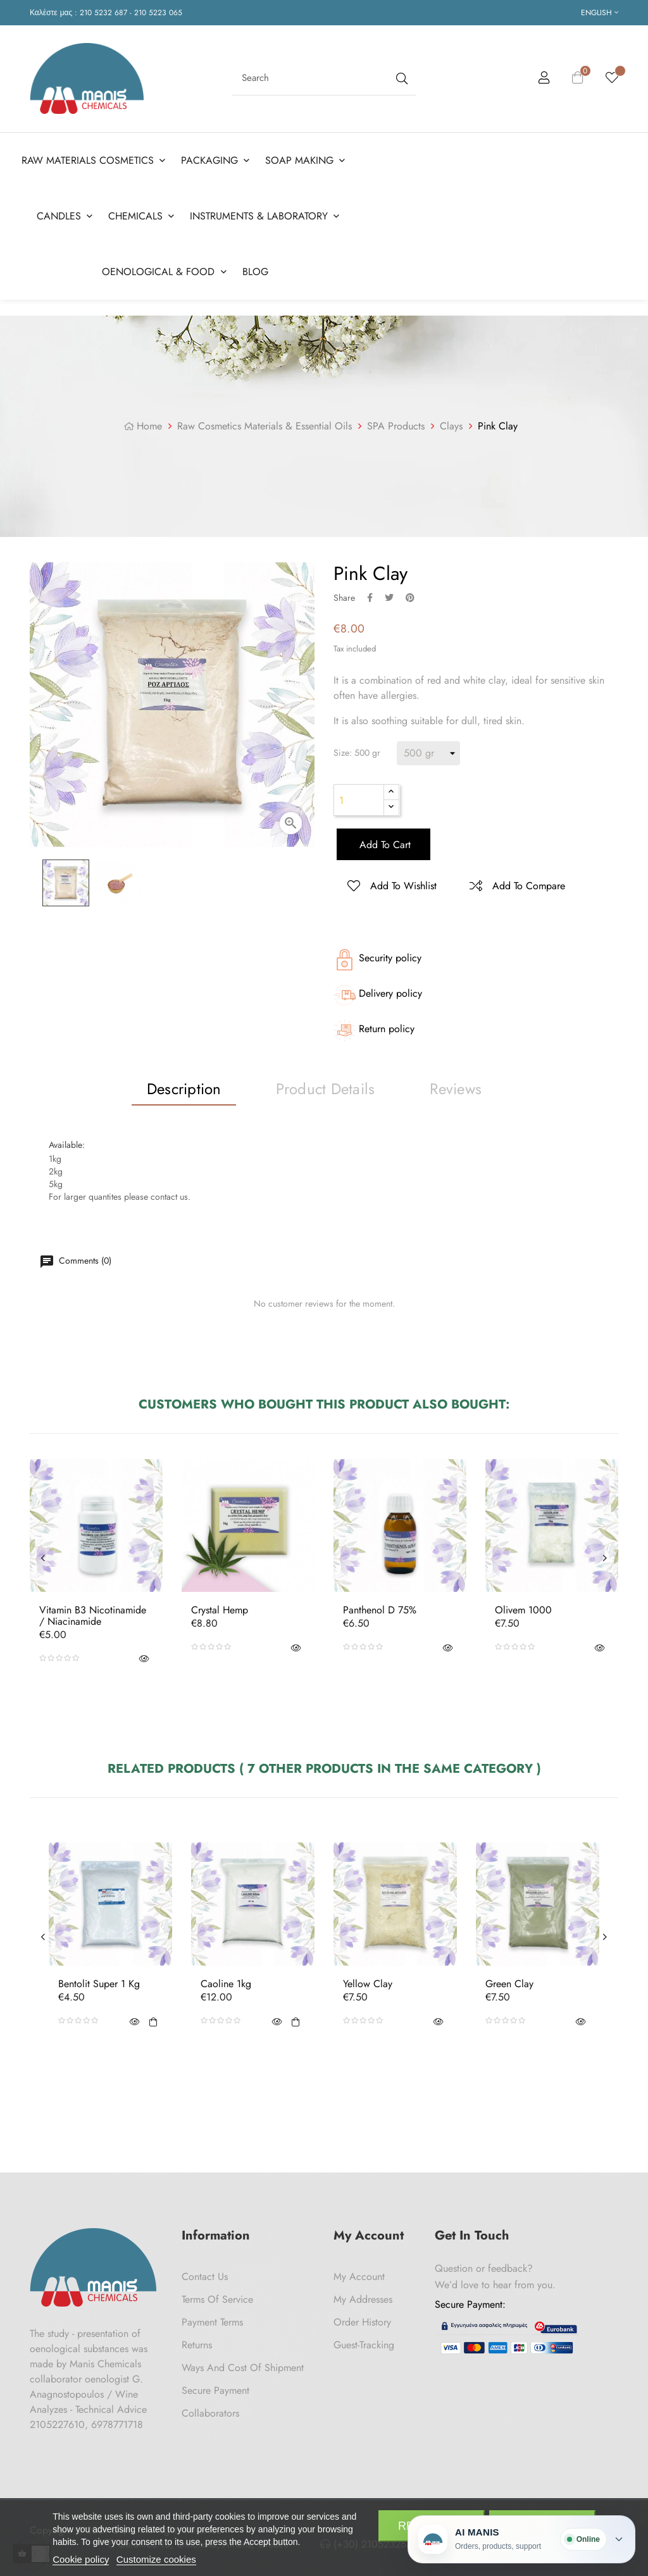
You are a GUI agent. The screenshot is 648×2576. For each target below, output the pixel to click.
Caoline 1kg (226, 1984)
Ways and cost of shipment (243, 2367)
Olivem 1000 (523, 1610)
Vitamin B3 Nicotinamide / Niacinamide (92, 1616)
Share (370, 597)
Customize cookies (156, 2559)
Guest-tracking (363, 2345)
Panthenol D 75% (379, 1610)
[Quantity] (358, 800)
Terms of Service (217, 2299)
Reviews (456, 1089)
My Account (359, 2276)
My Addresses (362, 2299)
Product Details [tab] (325, 1089)
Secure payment (215, 2390)
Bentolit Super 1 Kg (99, 1984)
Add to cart (383, 844)
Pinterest (410, 597)
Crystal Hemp (219, 1610)
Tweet (389, 597)
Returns (197, 2345)
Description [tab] (184, 1089)
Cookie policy (81, 2559)
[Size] (428, 753)
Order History (362, 2322)
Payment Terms (212, 2322)
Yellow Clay (367, 1984)
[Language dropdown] (599, 12)
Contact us (205, 2276)
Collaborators (210, 2413)
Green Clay (509, 1984)
